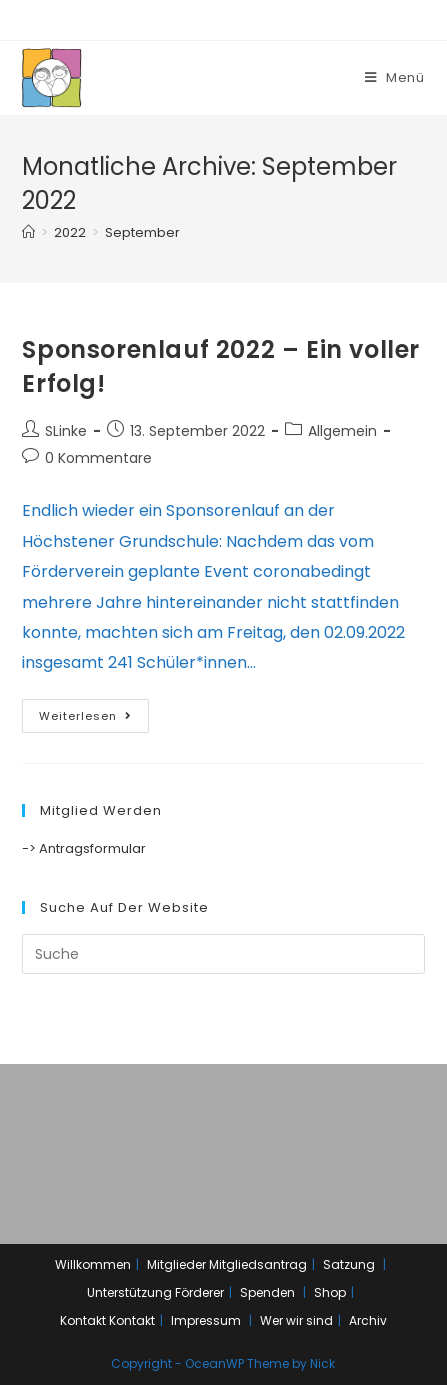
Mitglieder (176, 1264)
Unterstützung (129, 1292)
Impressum (206, 1320)
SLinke (66, 431)
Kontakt (83, 1320)
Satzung (349, 1264)
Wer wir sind (296, 1320)
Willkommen (93, 1264)
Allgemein (342, 431)
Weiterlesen (85, 716)
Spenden (267, 1292)
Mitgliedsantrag (258, 1264)
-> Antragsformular (84, 848)
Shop (330, 1292)
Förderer (199, 1292)
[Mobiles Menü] (395, 77)
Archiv (368, 1320)
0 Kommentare (98, 458)
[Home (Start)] (28, 232)
